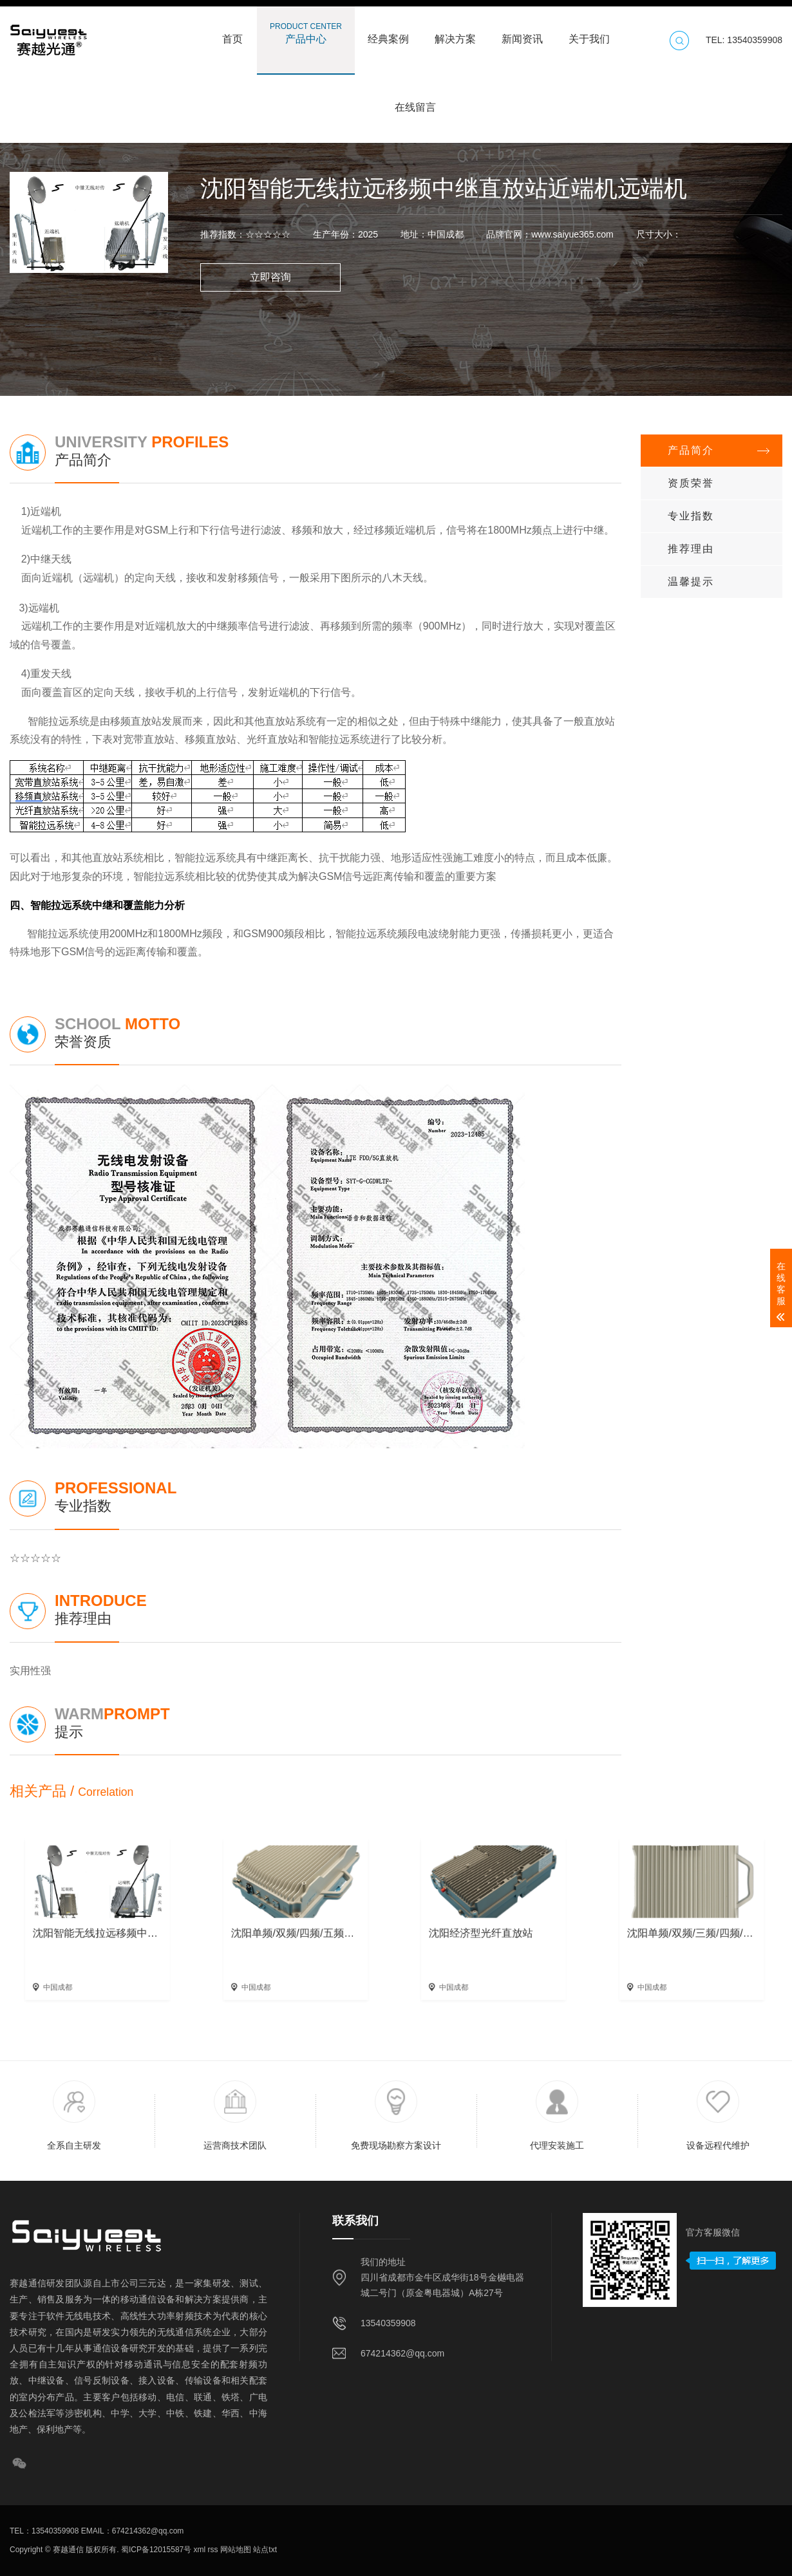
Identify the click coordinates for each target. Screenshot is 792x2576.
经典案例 (388, 32)
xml (198, 2549)
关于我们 (589, 32)
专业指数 (691, 515)
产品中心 (306, 32)
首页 (232, 32)
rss (211, 2549)
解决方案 (455, 32)
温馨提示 (691, 581)
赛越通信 (68, 2549)
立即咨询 (270, 277)
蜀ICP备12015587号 (155, 2549)
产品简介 (691, 450)
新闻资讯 (522, 32)
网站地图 (234, 2549)
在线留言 (415, 101)
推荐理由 (691, 548)
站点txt (264, 2549)
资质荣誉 (691, 483)
